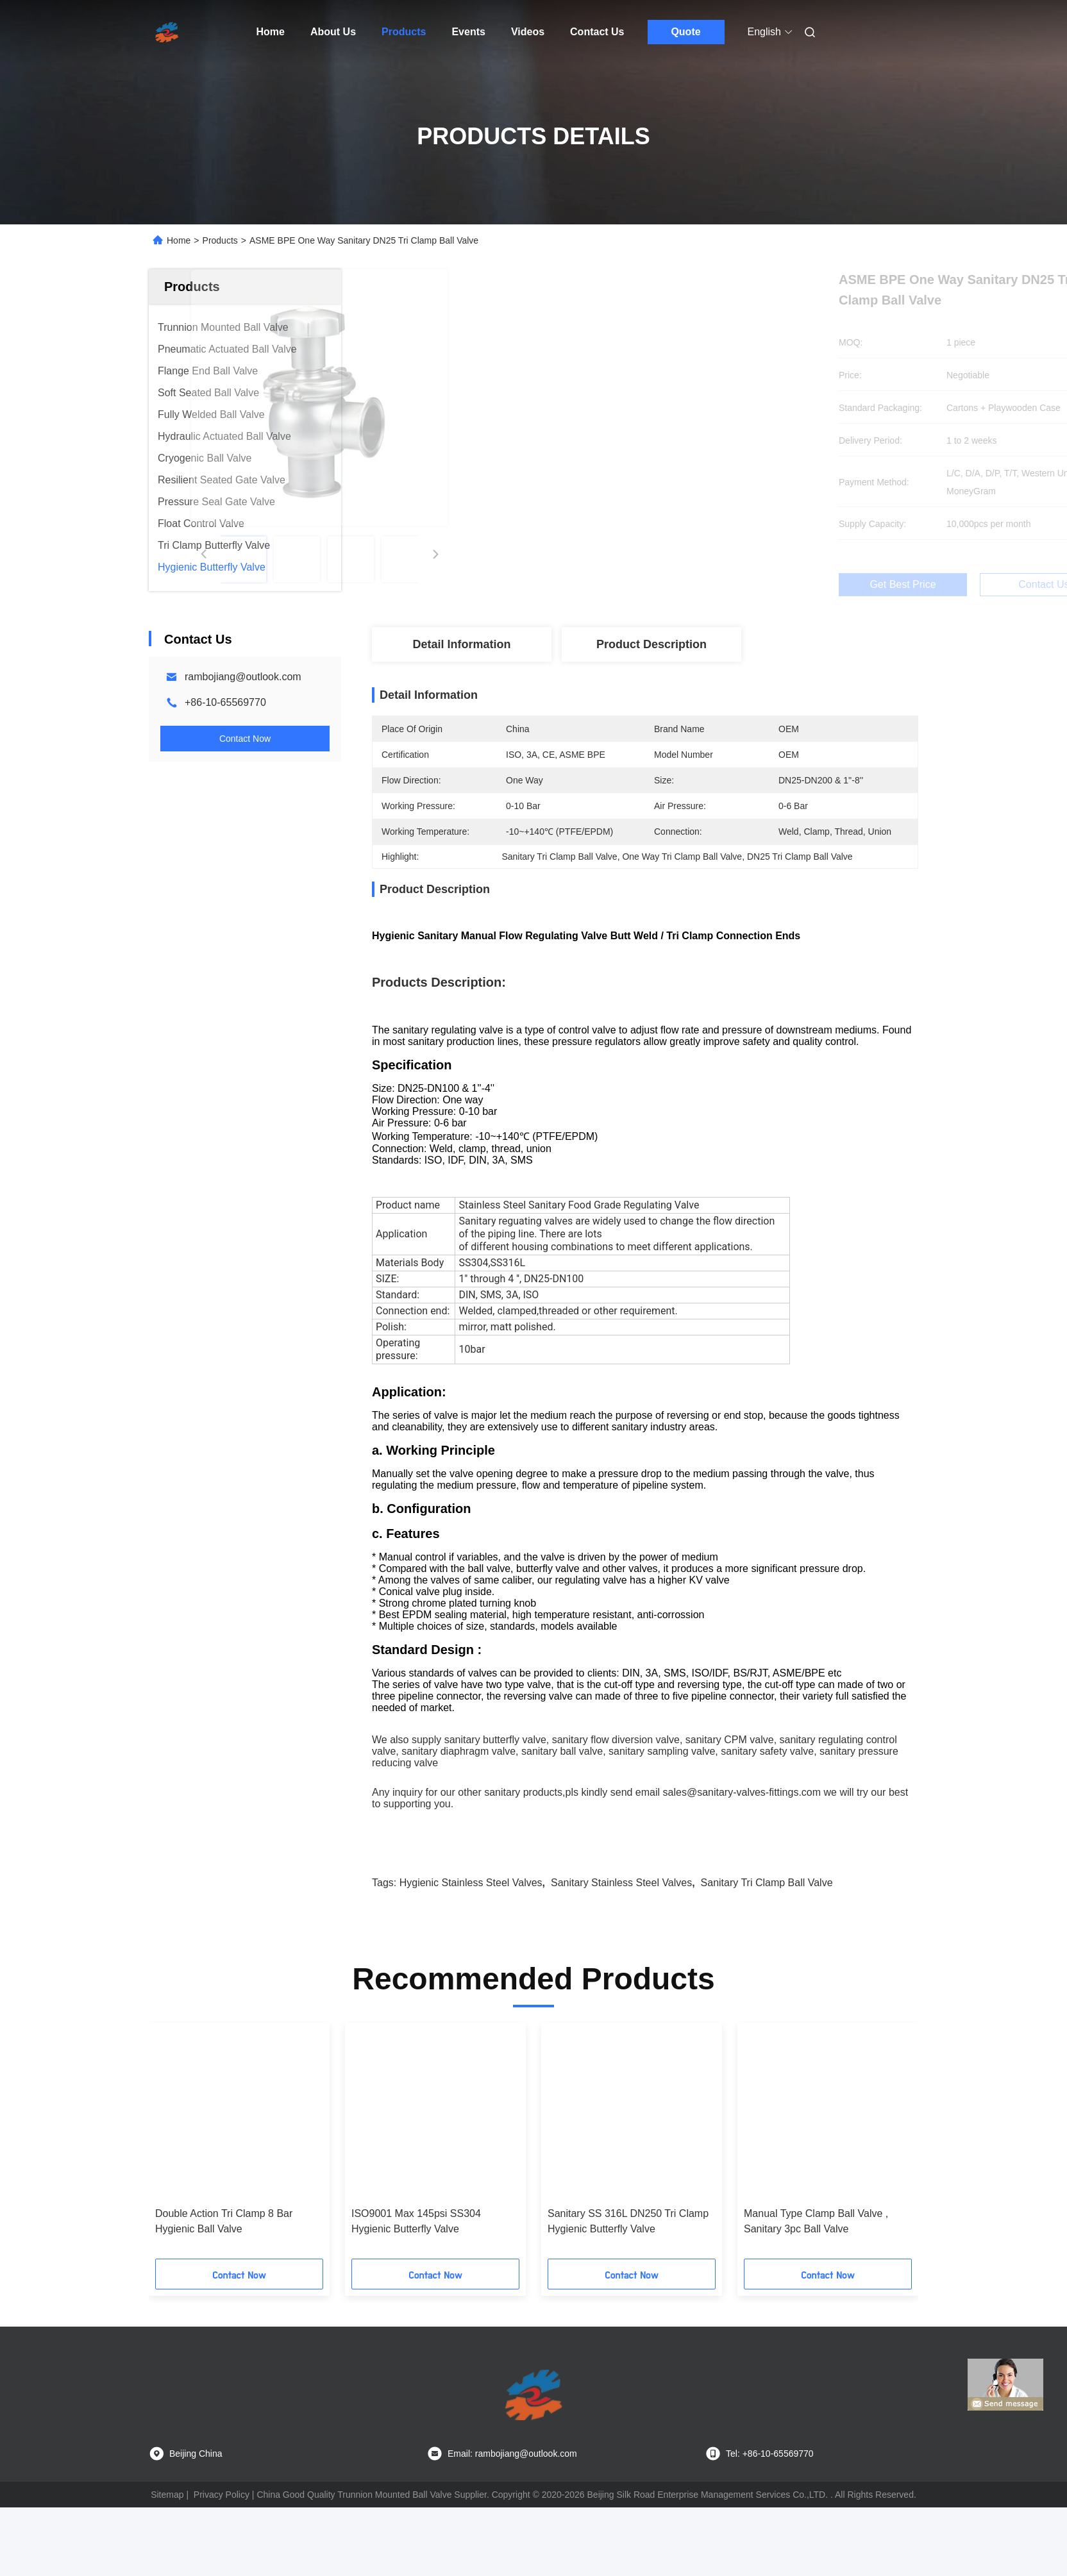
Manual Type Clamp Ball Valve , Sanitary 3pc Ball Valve (816, 2290)
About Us (333, 31)
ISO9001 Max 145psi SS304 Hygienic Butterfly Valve (416, 2290)
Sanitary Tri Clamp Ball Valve (767, 1951)
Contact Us (597, 31)
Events (468, 31)
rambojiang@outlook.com (243, 676)
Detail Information (461, 644)
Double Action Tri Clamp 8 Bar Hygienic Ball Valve (223, 2290)
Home (270, 31)
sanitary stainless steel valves (621, 1951)
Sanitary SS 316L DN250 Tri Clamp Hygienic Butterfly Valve (628, 2290)
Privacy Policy (221, 2563)
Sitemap (167, 2563)
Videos (527, 31)
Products (404, 31)
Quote (685, 31)
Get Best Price (715, 584)
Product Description (651, 644)
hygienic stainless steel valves (470, 1951)
